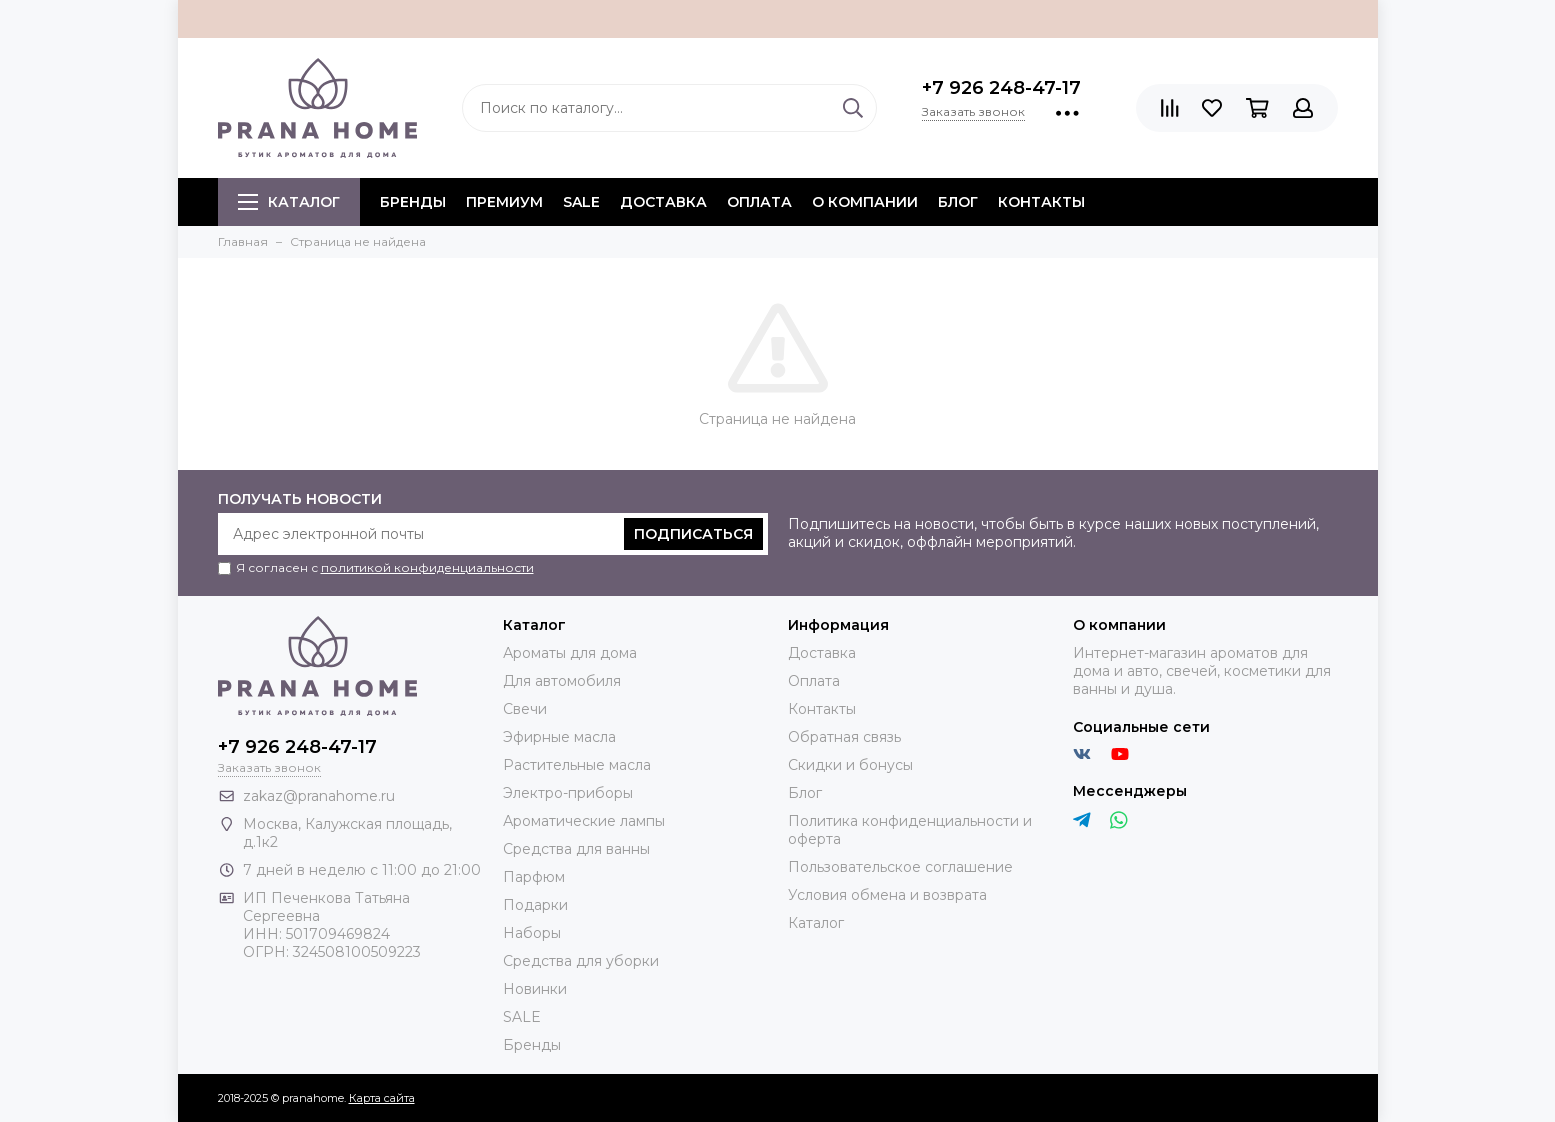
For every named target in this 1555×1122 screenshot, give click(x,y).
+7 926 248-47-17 (1001, 88)
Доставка (663, 202)
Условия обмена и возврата (887, 895)
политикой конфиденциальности (427, 567)
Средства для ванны (576, 849)
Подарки (535, 905)
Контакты (1041, 202)
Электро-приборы (568, 793)
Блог (958, 202)
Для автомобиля (562, 681)
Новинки (535, 989)
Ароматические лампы (584, 821)
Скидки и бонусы (850, 765)
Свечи (525, 709)
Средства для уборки (581, 961)
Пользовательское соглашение (900, 867)
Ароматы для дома (570, 653)
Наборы (532, 933)
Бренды (532, 1045)
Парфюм (534, 877)
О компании (865, 202)
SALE (581, 202)
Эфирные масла (559, 737)
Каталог (289, 202)
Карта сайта (382, 1098)
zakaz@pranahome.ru (319, 796)
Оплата (759, 202)
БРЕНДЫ (413, 202)
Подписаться (693, 534)
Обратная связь (844, 737)
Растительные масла (577, 765)
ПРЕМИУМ (504, 202)
